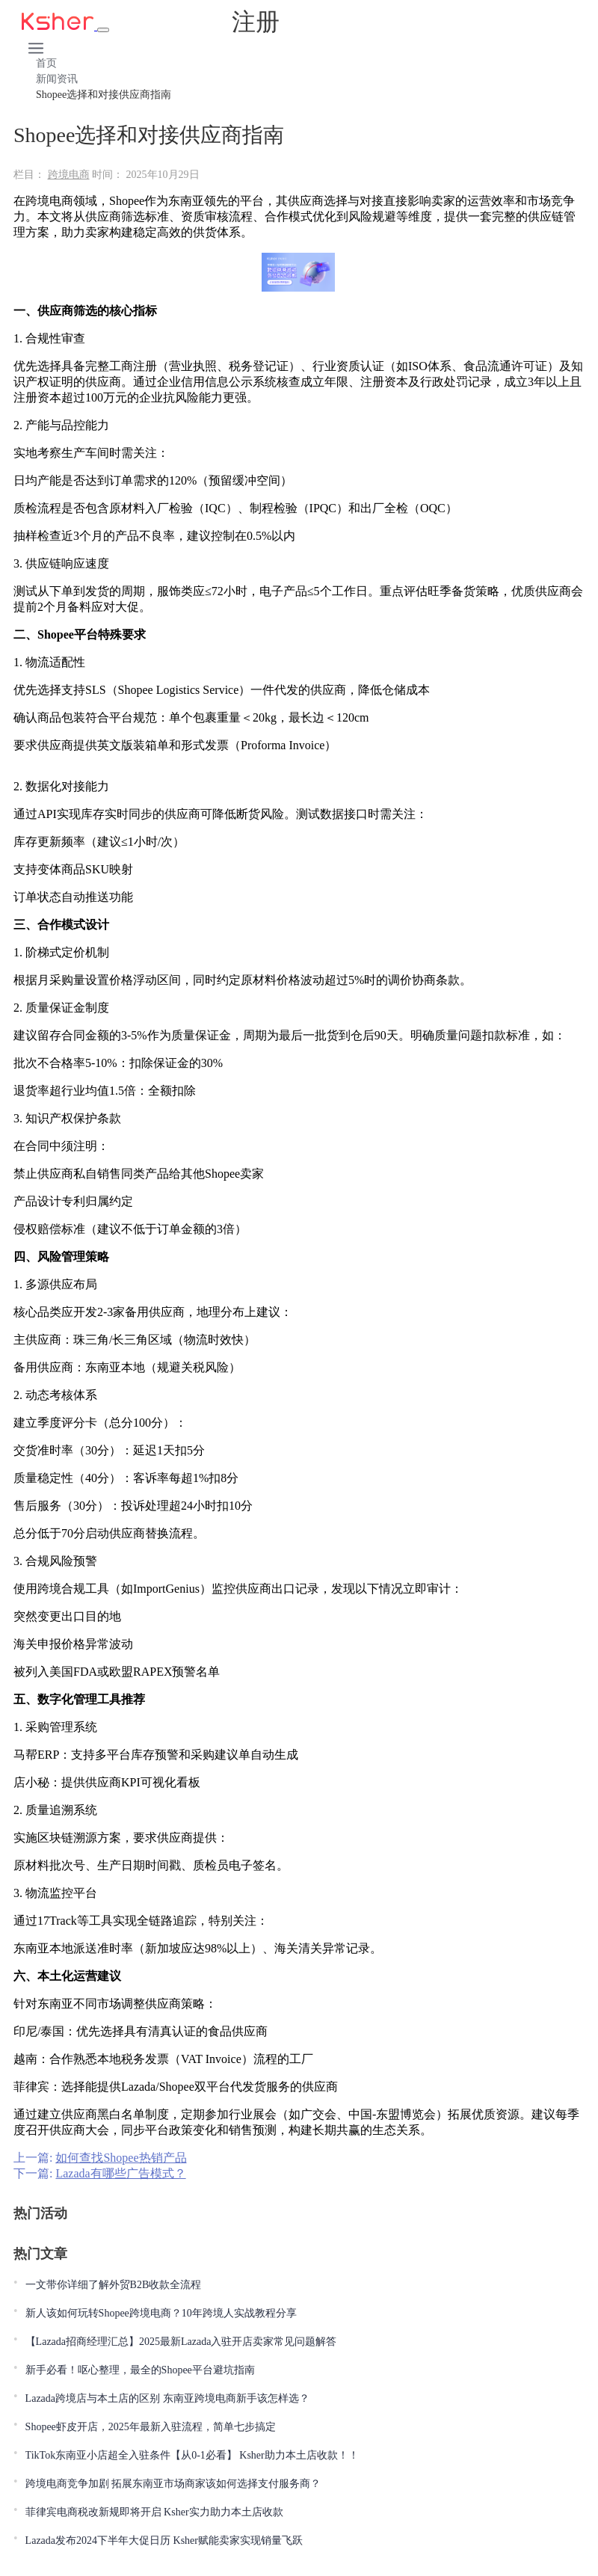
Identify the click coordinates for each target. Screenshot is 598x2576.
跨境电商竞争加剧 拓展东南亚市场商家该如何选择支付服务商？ (173, 2483)
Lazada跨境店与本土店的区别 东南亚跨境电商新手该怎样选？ (167, 2398)
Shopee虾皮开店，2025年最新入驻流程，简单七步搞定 (150, 2426)
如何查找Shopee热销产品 (120, 2157)
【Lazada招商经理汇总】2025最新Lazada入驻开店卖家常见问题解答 (181, 2341)
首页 (46, 63)
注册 (256, 21)
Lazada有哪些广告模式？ (120, 2173)
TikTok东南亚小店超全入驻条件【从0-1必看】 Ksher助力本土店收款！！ (192, 2455)
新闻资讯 (57, 78)
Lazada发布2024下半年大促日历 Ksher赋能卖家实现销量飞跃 (164, 2540)
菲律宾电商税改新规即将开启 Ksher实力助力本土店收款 (154, 2512)
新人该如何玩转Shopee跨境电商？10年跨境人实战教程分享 (161, 2313)
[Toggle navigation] (103, 30)
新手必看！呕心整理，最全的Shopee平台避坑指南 (140, 2370)
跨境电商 (69, 174)
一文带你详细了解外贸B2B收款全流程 (113, 2284)
